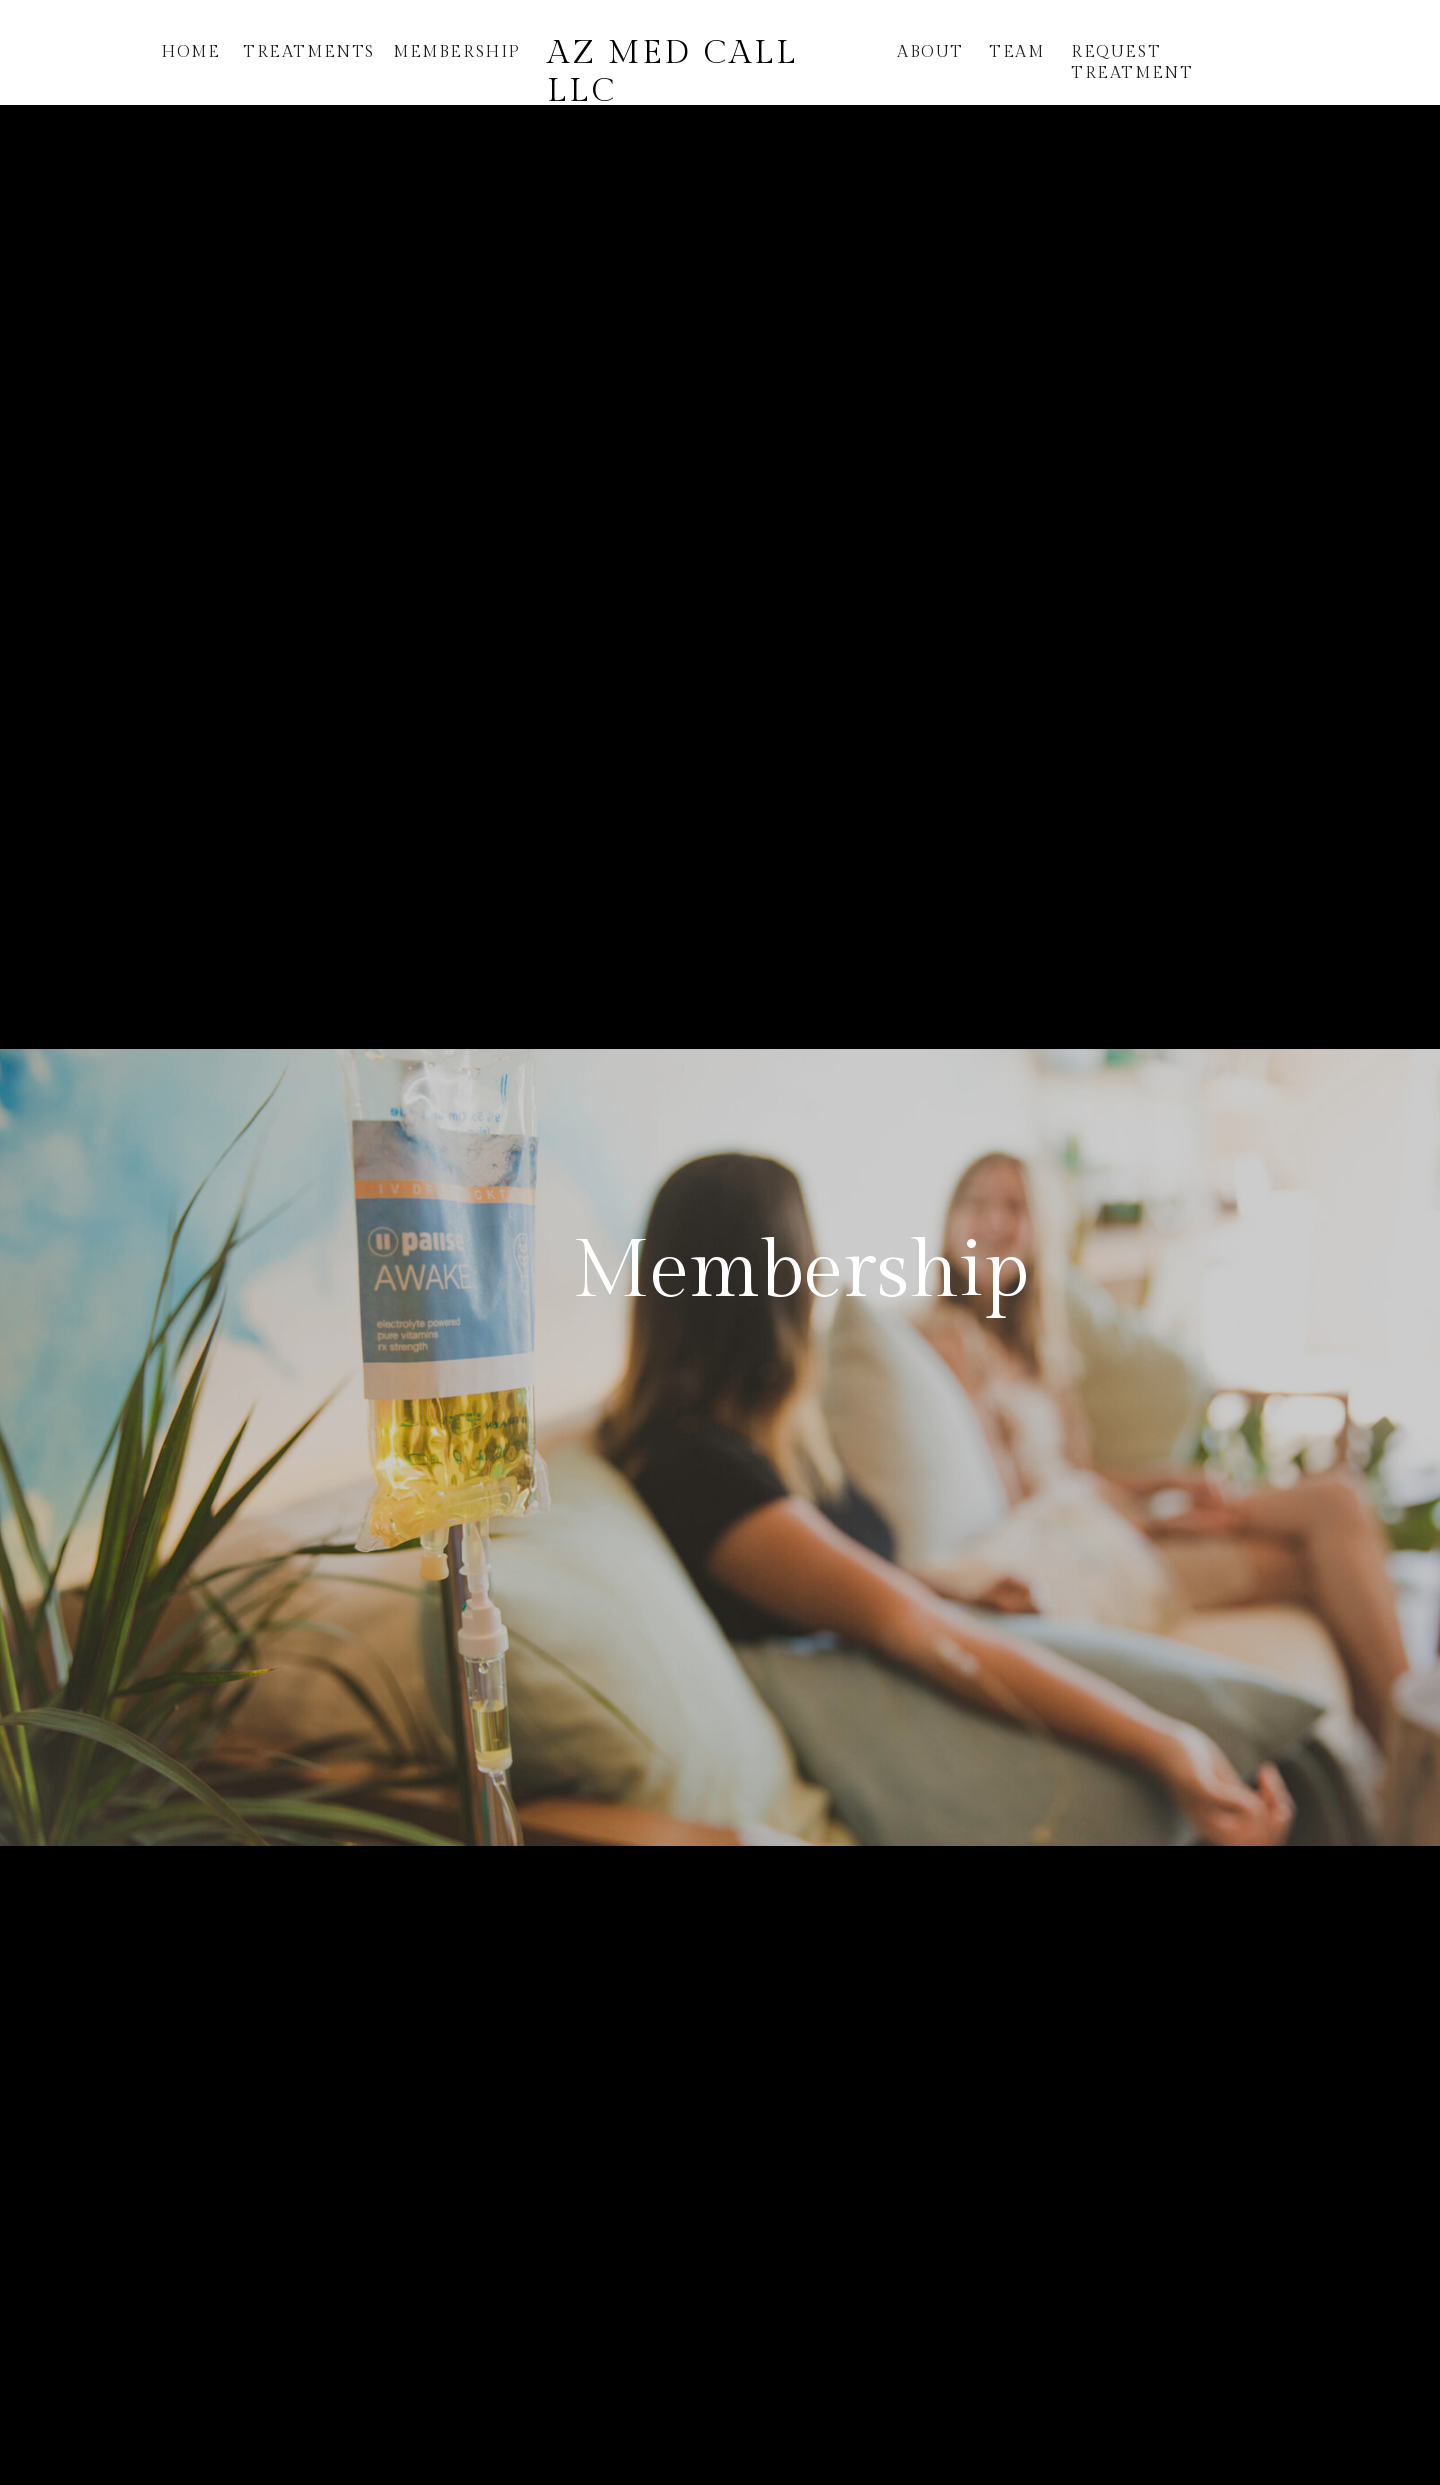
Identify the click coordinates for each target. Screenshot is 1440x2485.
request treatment (1132, 63)
